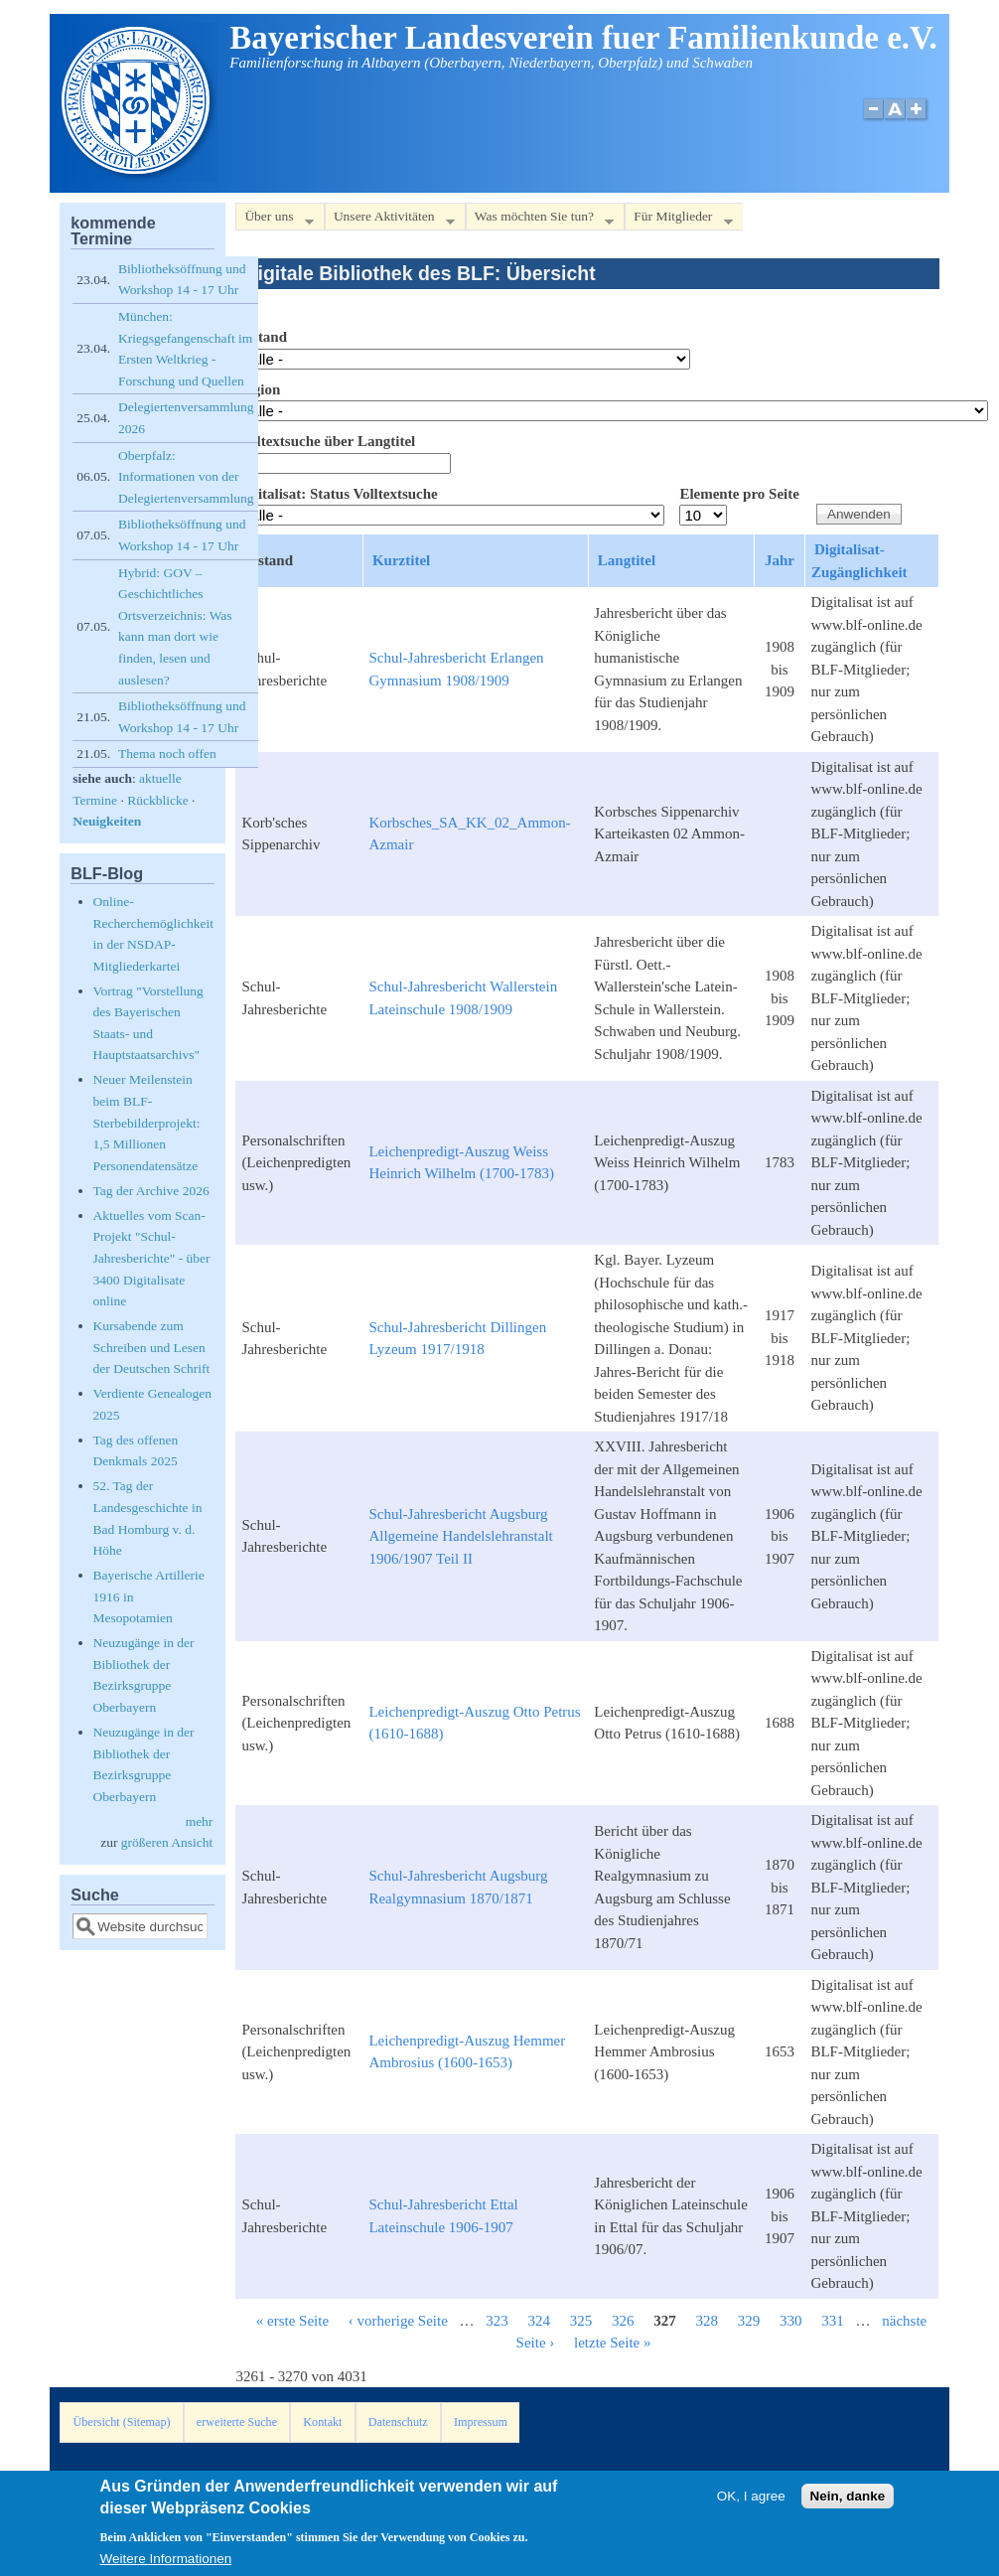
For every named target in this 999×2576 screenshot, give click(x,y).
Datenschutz (398, 2422)
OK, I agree (751, 2504)
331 (832, 2321)
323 (497, 2321)
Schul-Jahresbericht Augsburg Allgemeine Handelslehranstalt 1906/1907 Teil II (460, 1536)
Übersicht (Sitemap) (121, 2422)
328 (707, 2321)
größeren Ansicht (167, 1842)
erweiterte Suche (237, 2422)
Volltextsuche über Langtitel (325, 441)
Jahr (779, 560)
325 (581, 2321)
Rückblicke (157, 800)
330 (791, 2321)
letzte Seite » (612, 2342)
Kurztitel (401, 560)
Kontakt (322, 2422)
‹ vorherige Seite (398, 2321)
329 (749, 2321)
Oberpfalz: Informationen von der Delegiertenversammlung (185, 477)
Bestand (261, 337)
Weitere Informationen (166, 2566)
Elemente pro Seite (739, 494)
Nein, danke (848, 2504)
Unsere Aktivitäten (390, 220)
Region (257, 389)
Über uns (274, 220)
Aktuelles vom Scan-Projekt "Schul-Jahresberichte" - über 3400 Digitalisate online (152, 1258)
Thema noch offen (167, 753)
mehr (200, 1821)
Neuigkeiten (106, 821)
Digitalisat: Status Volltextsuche (336, 494)
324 (539, 2321)
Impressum (480, 2422)
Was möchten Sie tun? (540, 220)
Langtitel (626, 560)
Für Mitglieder (678, 220)
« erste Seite (292, 2321)
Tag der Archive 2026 (151, 1190)
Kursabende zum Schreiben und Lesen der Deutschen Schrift (152, 1347)
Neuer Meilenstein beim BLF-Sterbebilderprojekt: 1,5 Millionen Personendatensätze (147, 1122)
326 (623, 2321)
